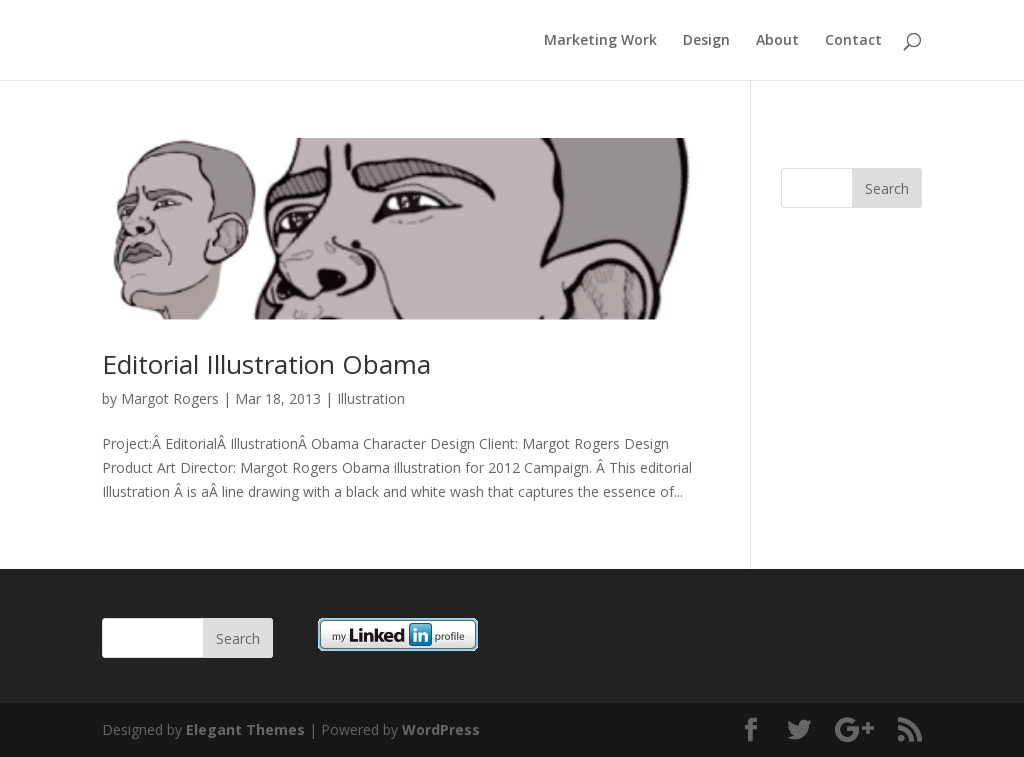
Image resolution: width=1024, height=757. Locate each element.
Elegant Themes (245, 729)
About (777, 41)
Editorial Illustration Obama (266, 364)
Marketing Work (600, 41)
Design (706, 41)
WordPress (441, 729)
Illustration (371, 398)
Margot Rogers (170, 398)
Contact (853, 41)
